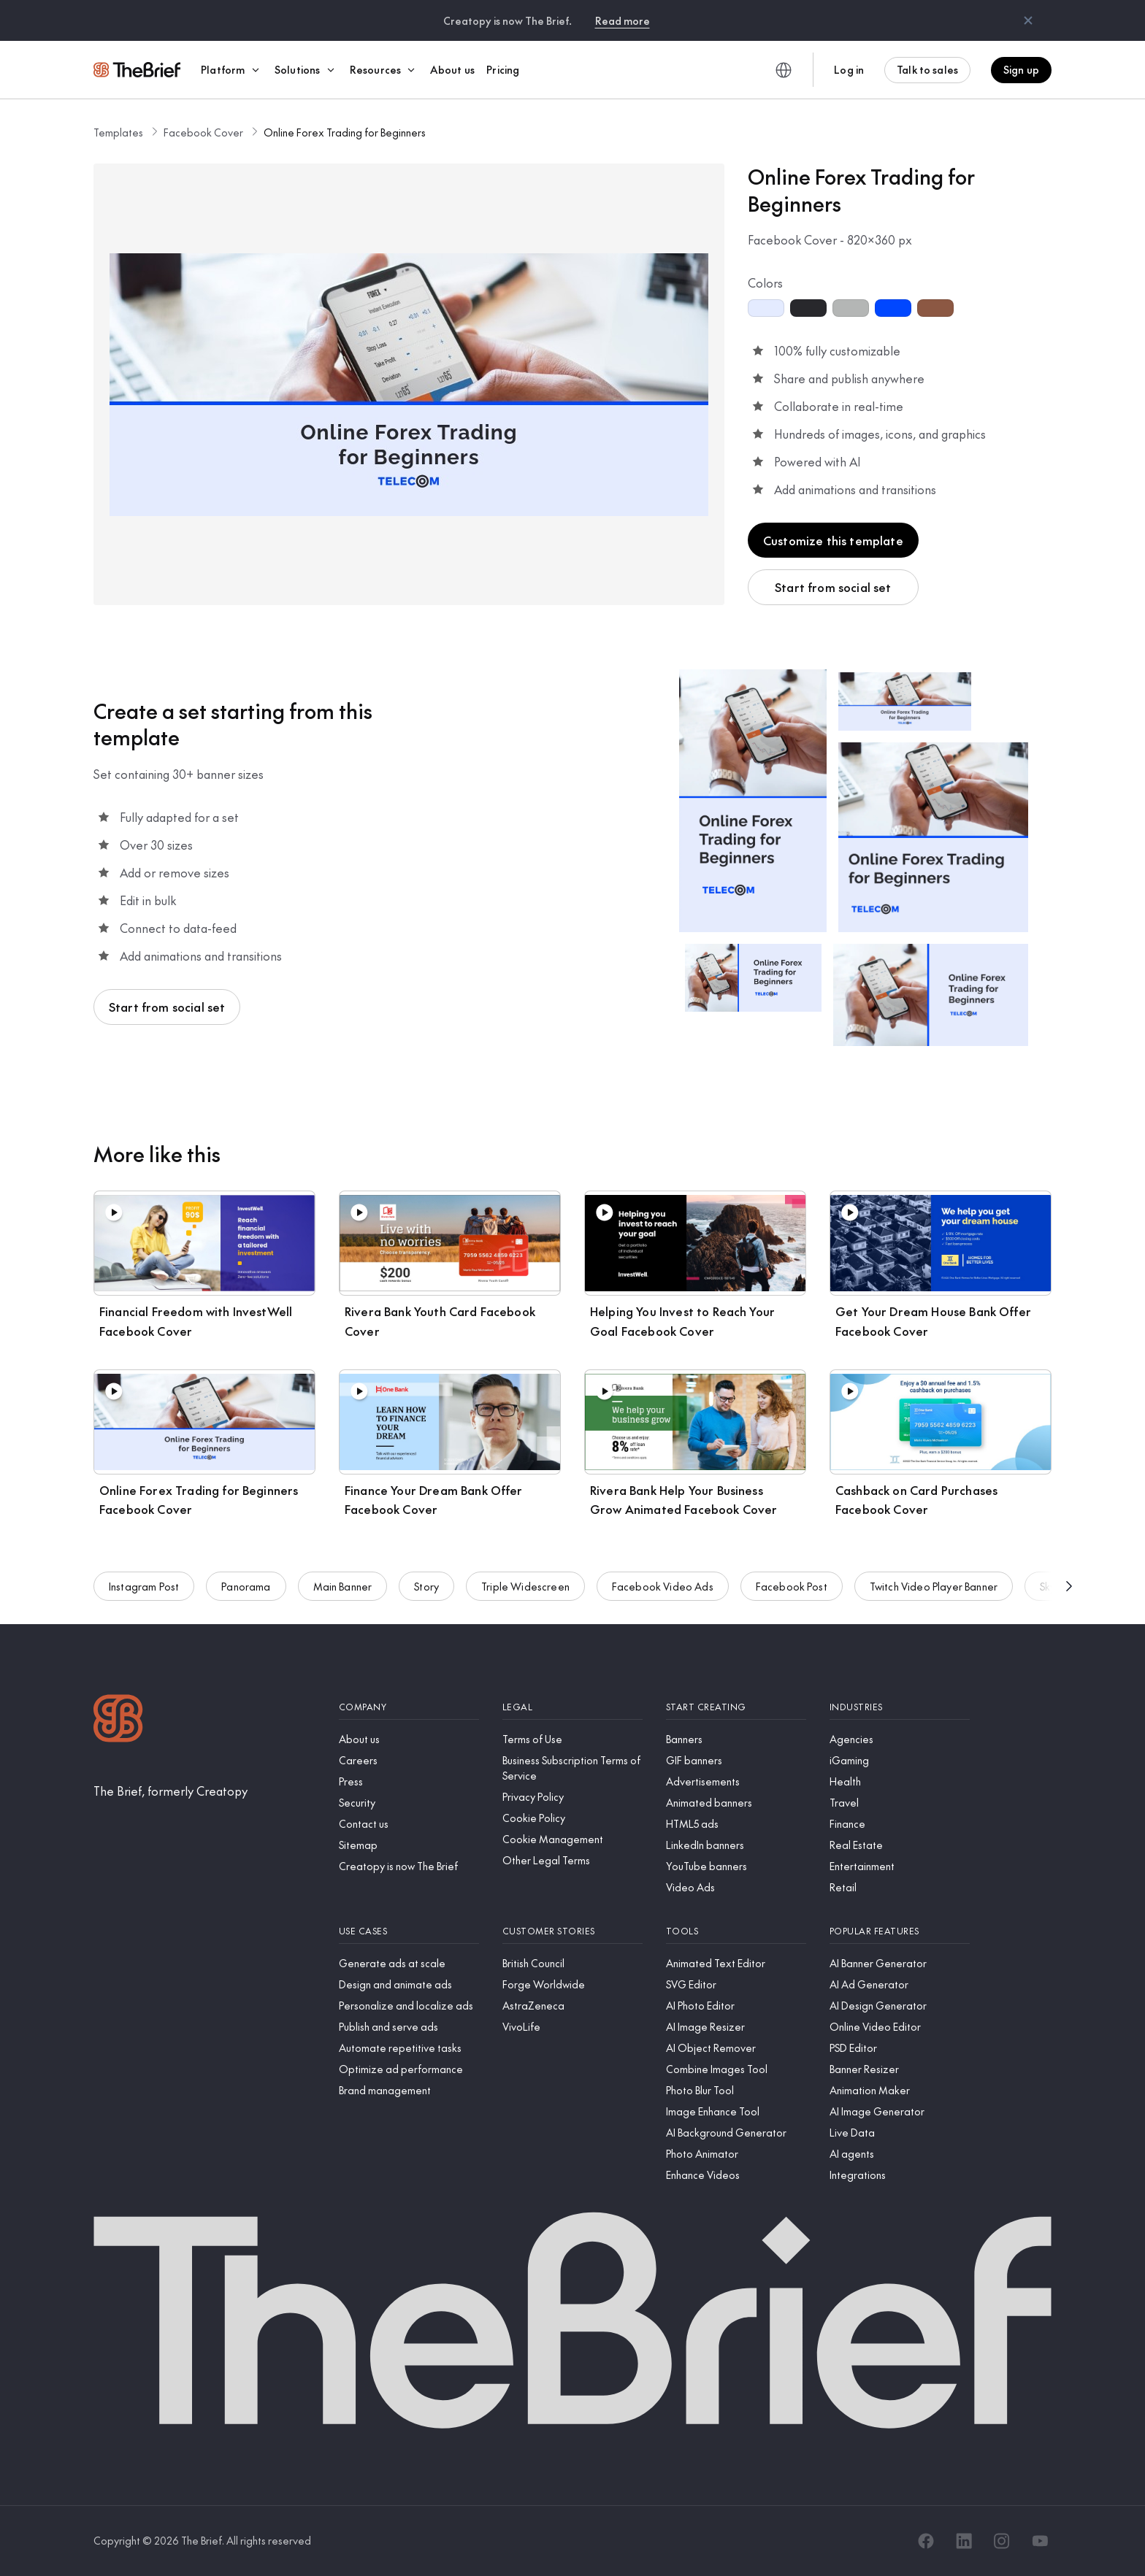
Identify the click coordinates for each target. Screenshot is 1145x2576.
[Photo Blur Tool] (736, 2090)
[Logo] (118, 1720)
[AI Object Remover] (736, 2048)
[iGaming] (900, 1760)
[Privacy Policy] (572, 1796)
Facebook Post (791, 1596)
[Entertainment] (900, 1866)
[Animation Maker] (900, 2090)
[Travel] (900, 1802)
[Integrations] (900, 2175)
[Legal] (572, 1707)
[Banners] (736, 1739)
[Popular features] (900, 1931)
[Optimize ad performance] (409, 2069)
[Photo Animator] (736, 2153)
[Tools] (736, 1931)
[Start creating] (736, 1707)
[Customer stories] (572, 1931)
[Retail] (900, 1887)
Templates (118, 132)
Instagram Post (144, 1596)
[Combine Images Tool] (736, 2069)
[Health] (900, 1781)
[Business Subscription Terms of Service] (572, 1768)
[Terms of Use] (572, 1739)
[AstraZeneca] (572, 2005)
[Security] (409, 1802)
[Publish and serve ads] (409, 2026)
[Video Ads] (736, 1887)
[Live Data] (900, 2132)
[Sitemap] (409, 1845)
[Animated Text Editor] (736, 1963)
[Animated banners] (736, 1802)
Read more (622, 20)
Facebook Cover (203, 132)
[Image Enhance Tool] (736, 2111)
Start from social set (833, 587)
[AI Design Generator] (900, 2005)
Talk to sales (927, 69)
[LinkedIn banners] (736, 1845)
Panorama (245, 1596)
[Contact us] (409, 1823)
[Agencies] (900, 1739)
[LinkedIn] (964, 2541)
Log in (849, 69)
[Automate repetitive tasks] (409, 2048)
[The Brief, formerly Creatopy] (170, 1790)
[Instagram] (1002, 2541)
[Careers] (409, 1760)
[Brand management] (409, 2090)
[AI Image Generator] (900, 2111)
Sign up (1021, 69)
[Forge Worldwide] (572, 1984)
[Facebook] (926, 2541)
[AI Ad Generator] (900, 1984)
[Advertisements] (736, 1781)
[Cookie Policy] (572, 1818)
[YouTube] (1040, 2541)
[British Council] (572, 1963)
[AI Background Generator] (736, 2132)
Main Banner (342, 1596)
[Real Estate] (900, 1845)
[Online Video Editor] (900, 2026)
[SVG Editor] (736, 1984)
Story (426, 1596)
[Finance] (900, 1823)
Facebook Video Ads (662, 1596)
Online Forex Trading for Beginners (345, 132)
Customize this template (833, 540)
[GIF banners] (736, 1760)
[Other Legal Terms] (572, 1860)
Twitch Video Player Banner (933, 1596)
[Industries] (900, 1707)
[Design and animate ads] (409, 1984)
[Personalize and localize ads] (409, 2005)
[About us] (409, 1739)
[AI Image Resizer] (736, 2026)
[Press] (409, 1781)
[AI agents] (900, 2153)
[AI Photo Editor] (736, 2005)
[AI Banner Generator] (900, 1963)
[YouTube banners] (736, 1866)
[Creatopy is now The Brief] (409, 1866)
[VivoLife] (572, 2026)
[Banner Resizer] (900, 2069)
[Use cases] (409, 1931)
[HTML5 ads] (736, 1823)
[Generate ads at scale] (409, 1963)
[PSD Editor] (900, 2048)
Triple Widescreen (525, 1596)
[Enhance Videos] (736, 2175)
